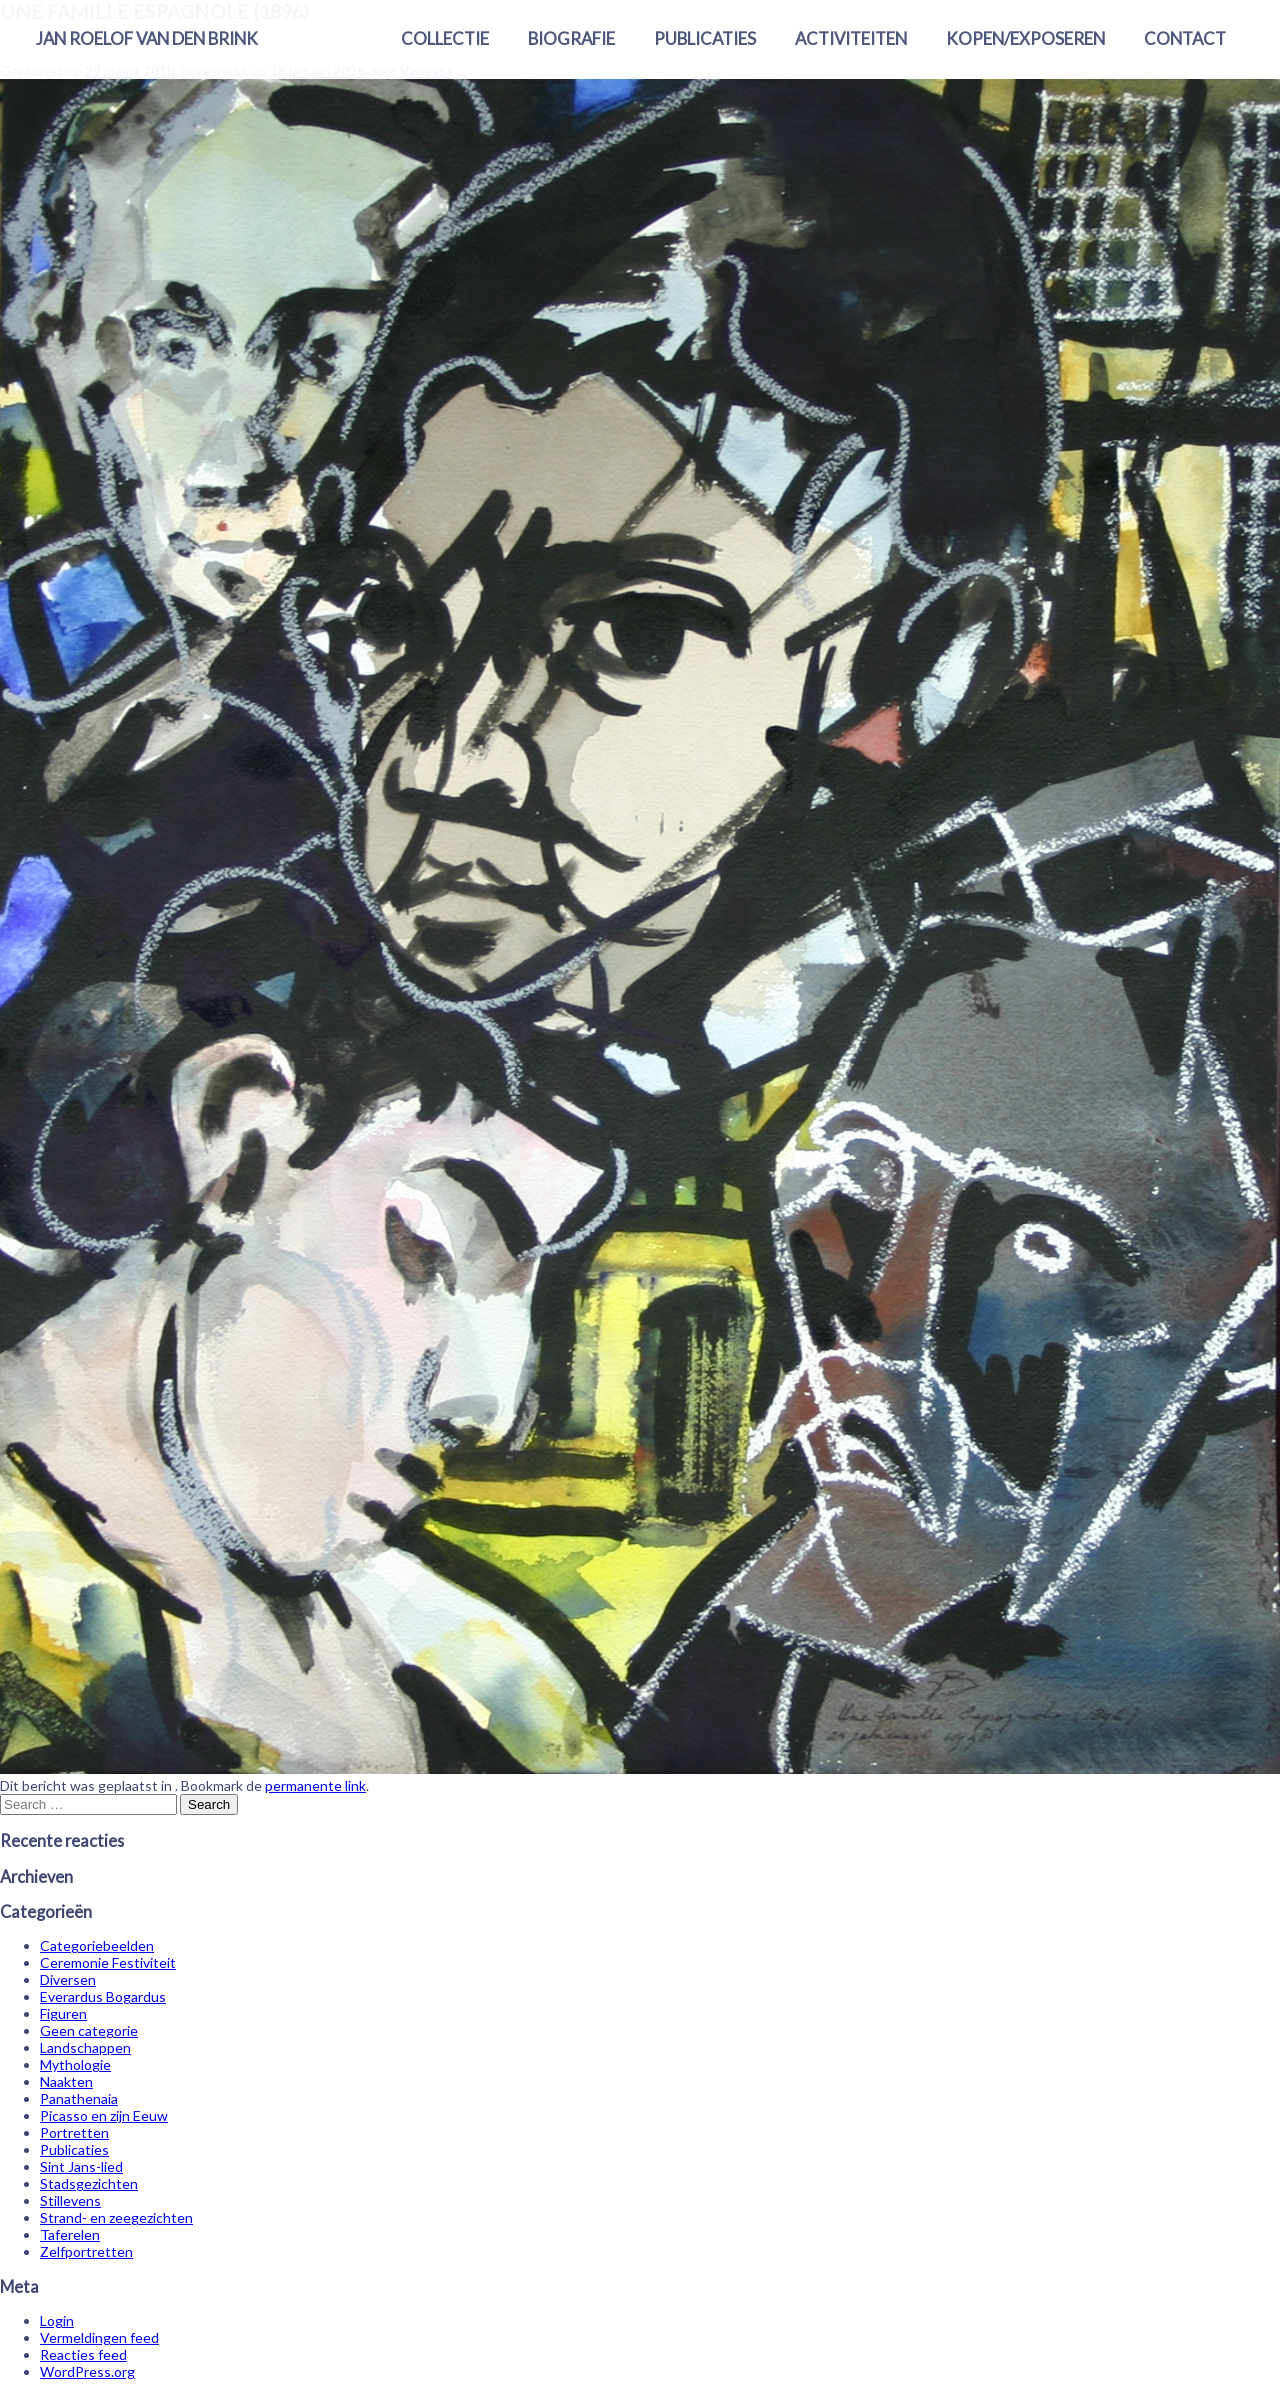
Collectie (445, 38)
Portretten (74, 2132)
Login (57, 2320)
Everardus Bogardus (103, 1996)
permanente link (315, 1785)
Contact (1185, 38)
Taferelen (70, 2234)
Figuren (63, 2013)
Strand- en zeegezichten (116, 2217)
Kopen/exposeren (1025, 38)
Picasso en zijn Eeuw (104, 2115)
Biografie (571, 38)
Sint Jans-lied (81, 2166)
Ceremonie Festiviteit (108, 1962)
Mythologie (75, 2064)
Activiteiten (851, 38)
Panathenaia (79, 2098)
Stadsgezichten (89, 2183)
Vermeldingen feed (99, 2337)
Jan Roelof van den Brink (147, 38)
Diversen (68, 1979)
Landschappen (85, 2047)
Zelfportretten (86, 2251)
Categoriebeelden (97, 1945)
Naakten (66, 2081)
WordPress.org (87, 2371)
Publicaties (705, 38)
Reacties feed (83, 2354)
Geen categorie (89, 2030)
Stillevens (70, 2200)
